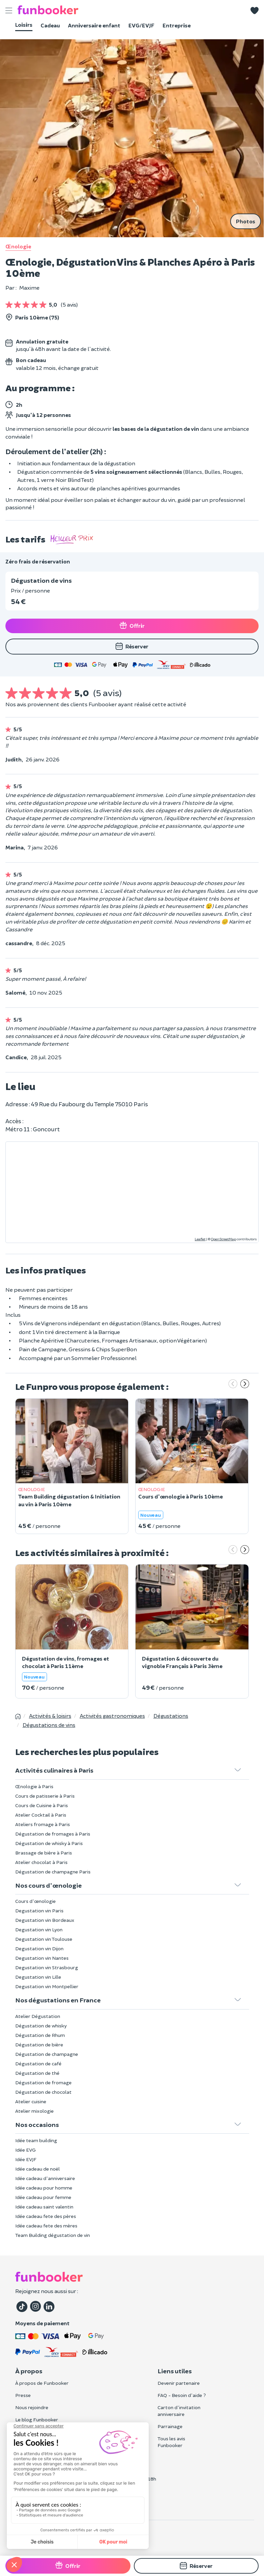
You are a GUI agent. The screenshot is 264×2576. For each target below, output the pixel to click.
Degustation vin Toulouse (43, 1939)
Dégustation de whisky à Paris (49, 1843)
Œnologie (18, 246)
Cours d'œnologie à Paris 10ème (180, 1496)
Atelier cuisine (30, 2101)
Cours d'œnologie (35, 1901)
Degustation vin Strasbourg (46, 1967)
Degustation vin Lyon (39, 1929)
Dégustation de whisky (41, 2025)
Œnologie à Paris (34, 1786)
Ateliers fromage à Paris (42, 1824)
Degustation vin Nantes (42, 1958)
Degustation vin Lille (38, 1977)
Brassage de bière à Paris (43, 1853)
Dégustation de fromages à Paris (52, 1834)
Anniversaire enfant (94, 25)
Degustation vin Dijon (39, 1948)
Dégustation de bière (39, 2044)
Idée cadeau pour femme (43, 2197)
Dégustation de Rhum (40, 2035)
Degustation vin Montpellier (46, 1986)
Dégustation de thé (37, 2073)
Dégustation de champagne (46, 2054)
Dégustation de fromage (43, 2082)
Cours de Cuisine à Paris (41, 1805)
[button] (254, 10)
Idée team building (36, 2140)
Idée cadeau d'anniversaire (45, 2178)
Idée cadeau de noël (37, 2169)
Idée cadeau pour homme (43, 2188)
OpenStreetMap (223, 1239)
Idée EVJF (26, 2159)
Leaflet (200, 1239)
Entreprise (177, 25)
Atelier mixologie (34, 2111)
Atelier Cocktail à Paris (40, 1815)
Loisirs (23, 24)
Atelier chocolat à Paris (41, 1862)
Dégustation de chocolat (43, 2092)
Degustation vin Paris (39, 1910)
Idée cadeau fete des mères (46, 2225)
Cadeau (50, 25)
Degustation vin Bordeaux (44, 1920)
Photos (245, 221)
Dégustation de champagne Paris (53, 1871)
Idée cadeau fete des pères (45, 2216)
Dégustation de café (38, 2063)
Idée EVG (25, 2150)
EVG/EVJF (141, 25)
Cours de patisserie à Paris (45, 1796)
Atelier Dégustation (37, 2016)
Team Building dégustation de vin (52, 2235)
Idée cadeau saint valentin (44, 2206)
